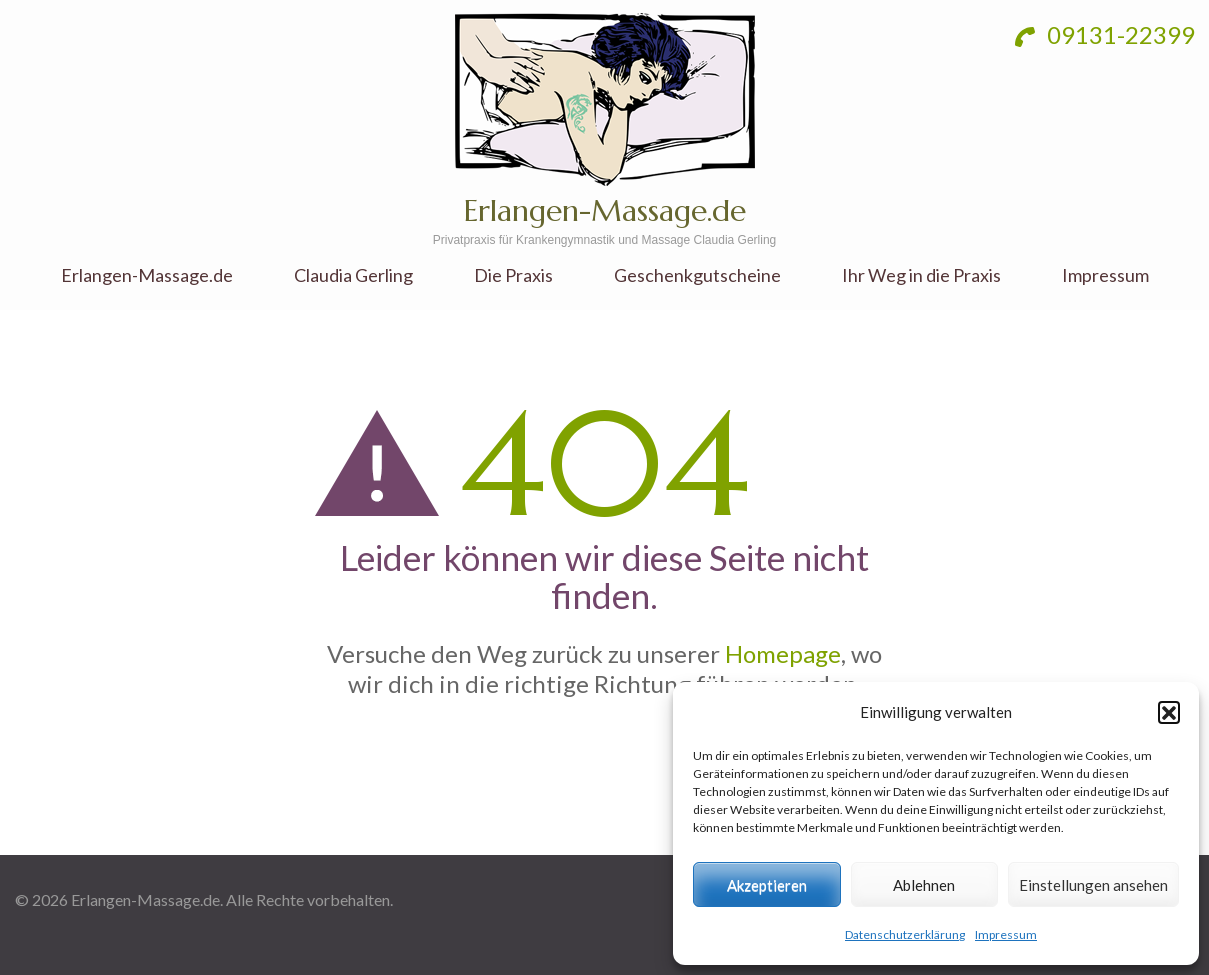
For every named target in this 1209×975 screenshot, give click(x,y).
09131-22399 (1105, 34)
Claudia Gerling (353, 275)
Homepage (783, 653)
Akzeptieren (767, 885)
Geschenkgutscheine (697, 275)
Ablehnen (924, 885)
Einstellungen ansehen (1093, 885)
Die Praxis (513, 275)
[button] (1169, 712)
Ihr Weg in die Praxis (921, 275)
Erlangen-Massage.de (605, 210)
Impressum (1006, 934)
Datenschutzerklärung (905, 934)
